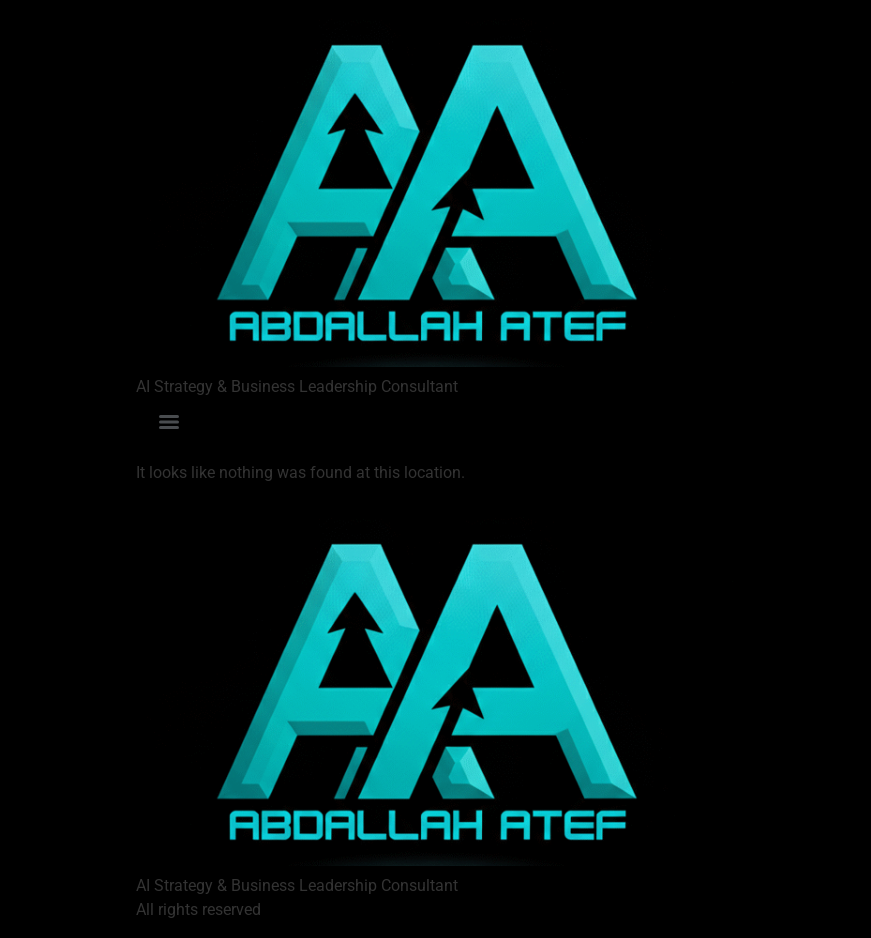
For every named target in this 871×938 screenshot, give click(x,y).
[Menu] (169, 422)
